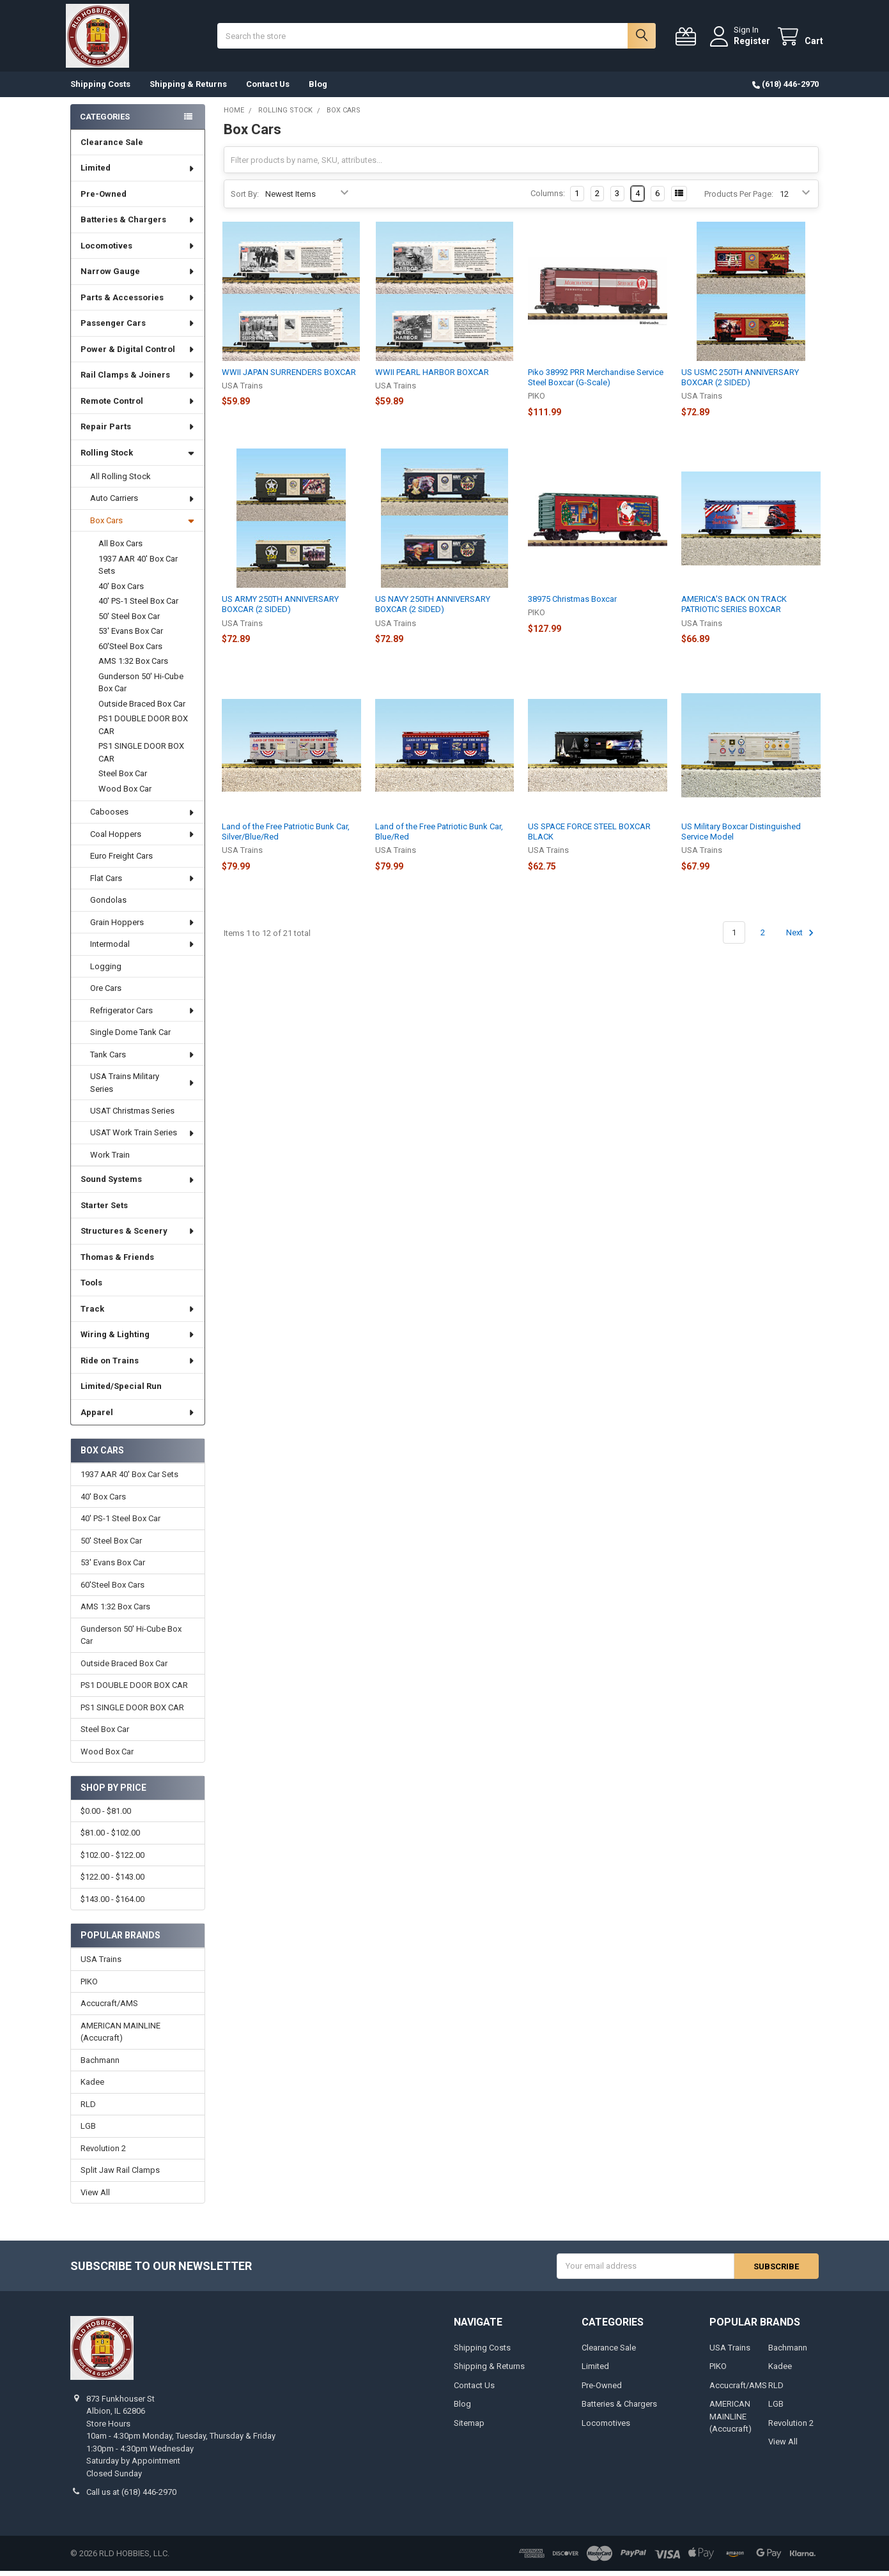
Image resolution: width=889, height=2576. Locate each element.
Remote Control (138, 406)
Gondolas (108, 905)
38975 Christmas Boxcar (572, 604)
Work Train (110, 1160)
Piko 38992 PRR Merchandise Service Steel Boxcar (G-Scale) (595, 382)
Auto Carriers (143, 503)
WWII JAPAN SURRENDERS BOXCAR (289, 376)
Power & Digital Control (138, 354)
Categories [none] (105, 121)
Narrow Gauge (138, 276)
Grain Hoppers (143, 927)
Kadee (92, 2087)
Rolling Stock (137, 458)
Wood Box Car (124, 794)
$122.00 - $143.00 (112, 1882)
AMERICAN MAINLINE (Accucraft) (120, 2036)
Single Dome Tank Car (130, 1037)
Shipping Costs (100, 89)
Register (747, 43)
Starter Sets (104, 1210)
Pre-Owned (104, 199)
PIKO (89, 1986)
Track (138, 1314)
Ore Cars (105, 993)
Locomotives (138, 251)
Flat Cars (143, 883)
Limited (138, 173)
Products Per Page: (738, 198)
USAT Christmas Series (132, 1116)
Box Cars (142, 525)
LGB (88, 2131)
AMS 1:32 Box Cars (133, 666)
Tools (91, 1287)
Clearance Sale (112, 147)
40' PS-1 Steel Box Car (138, 606)
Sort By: (245, 198)
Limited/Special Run (121, 1391)
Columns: (547, 198)
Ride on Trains (138, 1365)
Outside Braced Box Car (141, 709)
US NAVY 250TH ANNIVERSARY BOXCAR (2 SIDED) (432, 609)
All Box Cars (120, 548)
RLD (88, 2108)
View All (95, 2197)
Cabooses (143, 817)
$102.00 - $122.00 (112, 1860)
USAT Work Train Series (143, 1137)
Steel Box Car (122, 778)
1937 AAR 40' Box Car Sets (138, 570)
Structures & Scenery (138, 1236)
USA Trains (101, 1964)
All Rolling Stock (120, 481)
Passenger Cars (138, 328)
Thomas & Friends (117, 1262)
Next (801, 937)
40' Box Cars (121, 591)
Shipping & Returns (188, 89)
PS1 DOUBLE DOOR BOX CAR (143, 730)
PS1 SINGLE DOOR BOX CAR (141, 757)
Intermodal (143, 949)
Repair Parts (138, 431)
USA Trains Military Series (143, 1088)
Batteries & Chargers (138, 224)
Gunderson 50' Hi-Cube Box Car (140, 688)
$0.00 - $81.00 (106, 1816)
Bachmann (100, 2064)
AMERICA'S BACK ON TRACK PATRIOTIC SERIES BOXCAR (734, 609)
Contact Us (268, 89)
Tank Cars (143, 1059)
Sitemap (469, 2427)
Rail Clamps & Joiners (138, 380)
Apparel (138, 1417)
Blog (318, 89)
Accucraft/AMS (109, 2008)
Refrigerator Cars (143, 1015)
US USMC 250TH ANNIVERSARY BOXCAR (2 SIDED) (740, 382)
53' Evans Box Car (130, 636)
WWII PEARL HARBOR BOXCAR (432, 376)
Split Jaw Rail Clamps (120, 2175)
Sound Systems (138, 1184)
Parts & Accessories (138, 302)
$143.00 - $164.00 (112, 1903)
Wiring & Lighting (138, 1339)
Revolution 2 (103, 2153)
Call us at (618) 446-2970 (131, 2497)
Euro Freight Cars (121, 861)
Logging (105, 971)
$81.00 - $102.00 (110, 1838)
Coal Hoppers (143, 839)
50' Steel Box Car (129, 621)
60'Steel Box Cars (130, 651)
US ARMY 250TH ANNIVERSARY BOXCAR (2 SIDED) (280, 609)
